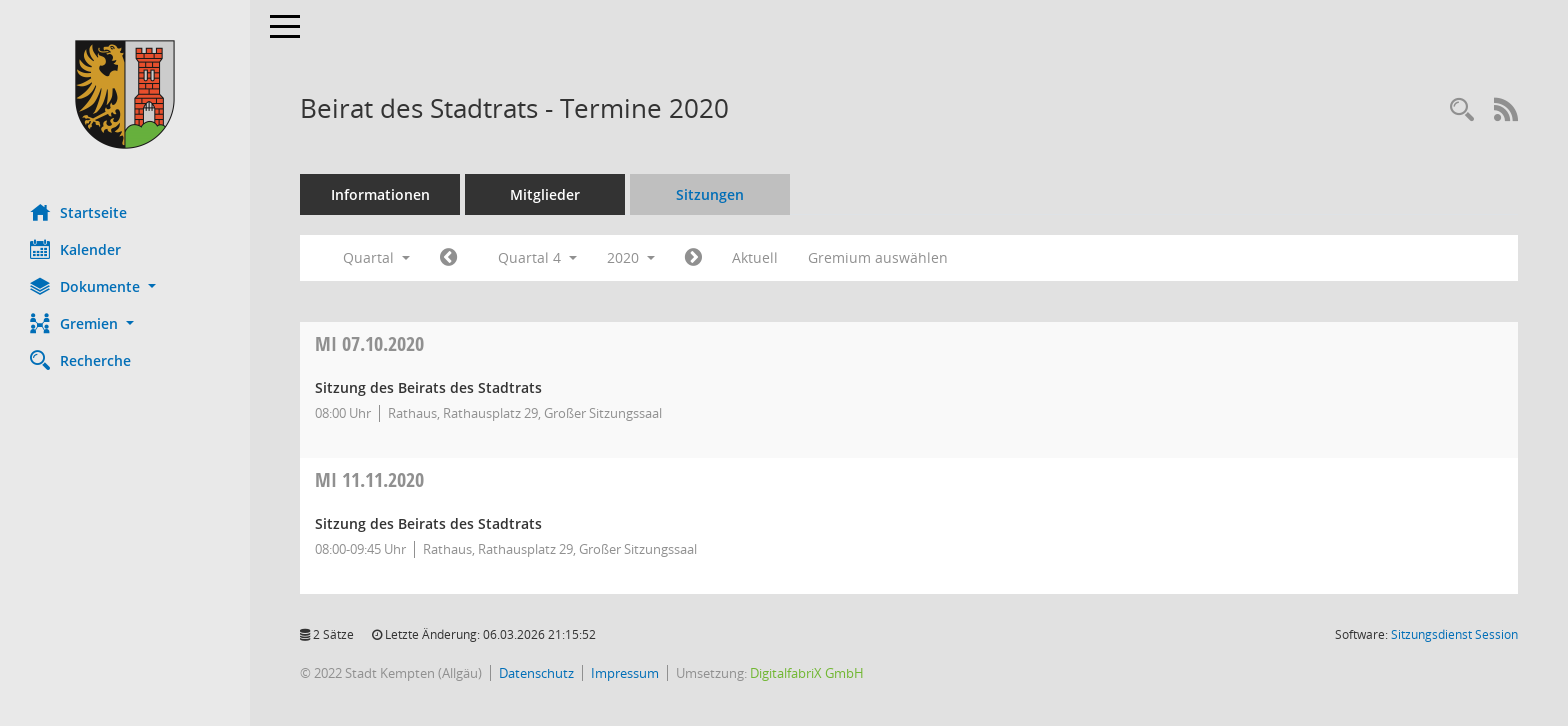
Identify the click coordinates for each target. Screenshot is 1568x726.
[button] (125, 286)
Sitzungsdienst (1454, 634)
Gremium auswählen (878, 257)
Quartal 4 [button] (537, 257)
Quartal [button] (376, 257)
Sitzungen (710, 194)
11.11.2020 (369, 479)
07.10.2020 (369, 343)
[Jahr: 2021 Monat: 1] (693, 258)
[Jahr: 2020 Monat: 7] (448, 258)
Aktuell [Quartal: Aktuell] (755, 257)
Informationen (380, 194)
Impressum (625, 673)
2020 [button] (631, 257)
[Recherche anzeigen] (1462, 110)
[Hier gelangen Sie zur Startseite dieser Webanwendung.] (125, 94)
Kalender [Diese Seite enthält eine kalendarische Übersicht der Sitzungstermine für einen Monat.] (75, 249)
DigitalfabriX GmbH (807, 673)
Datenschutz (536, 673)
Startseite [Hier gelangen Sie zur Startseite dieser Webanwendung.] (78, 212)
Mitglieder (545, 194)
